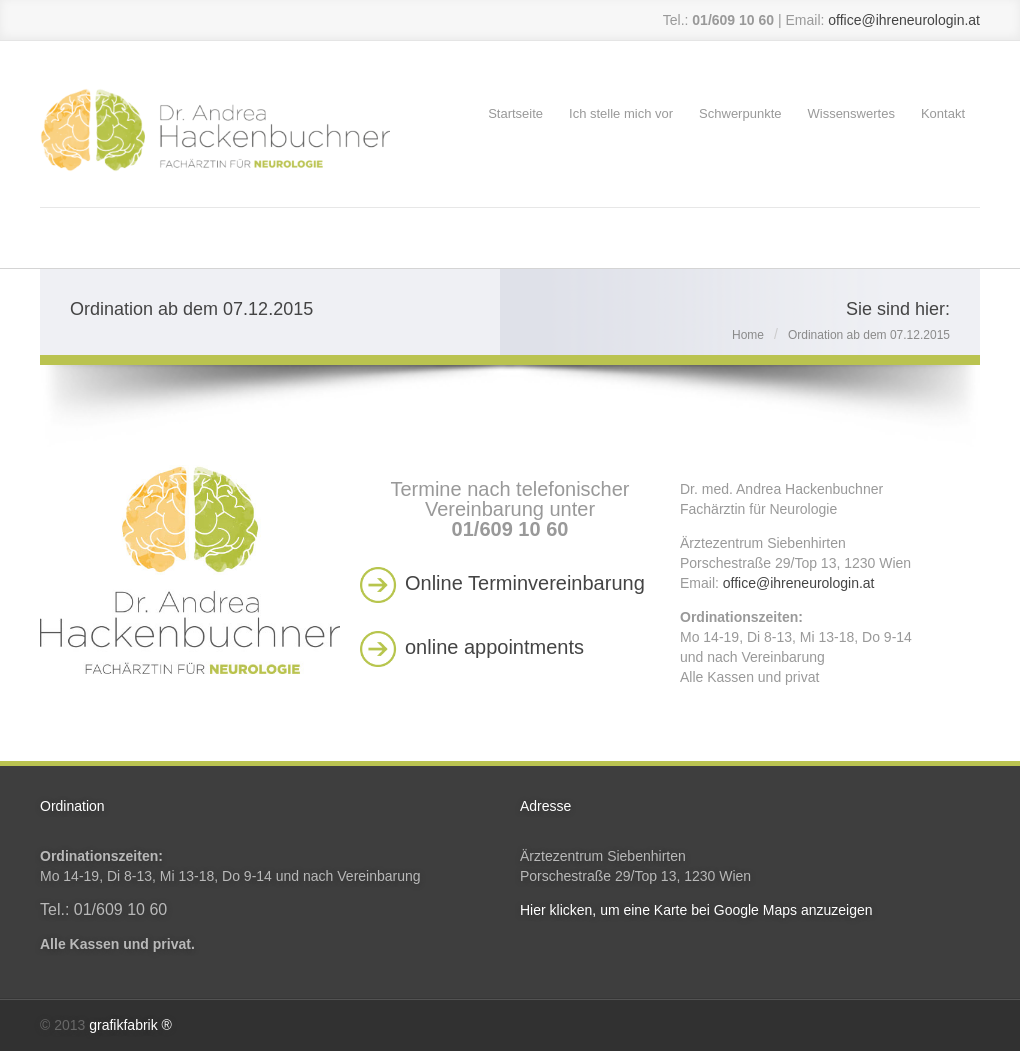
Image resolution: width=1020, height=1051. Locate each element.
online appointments (494, 647)
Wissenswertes (850, 113)
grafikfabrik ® (130, 1025)
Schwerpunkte (740, 113)
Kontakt (943, 113)
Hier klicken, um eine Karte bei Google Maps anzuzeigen (696, 910)
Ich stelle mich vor (621, 113)
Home (748, 335)
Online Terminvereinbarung (525, 583)
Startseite (515, 113)
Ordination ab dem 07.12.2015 (869, 335)
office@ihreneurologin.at (904, 20)
